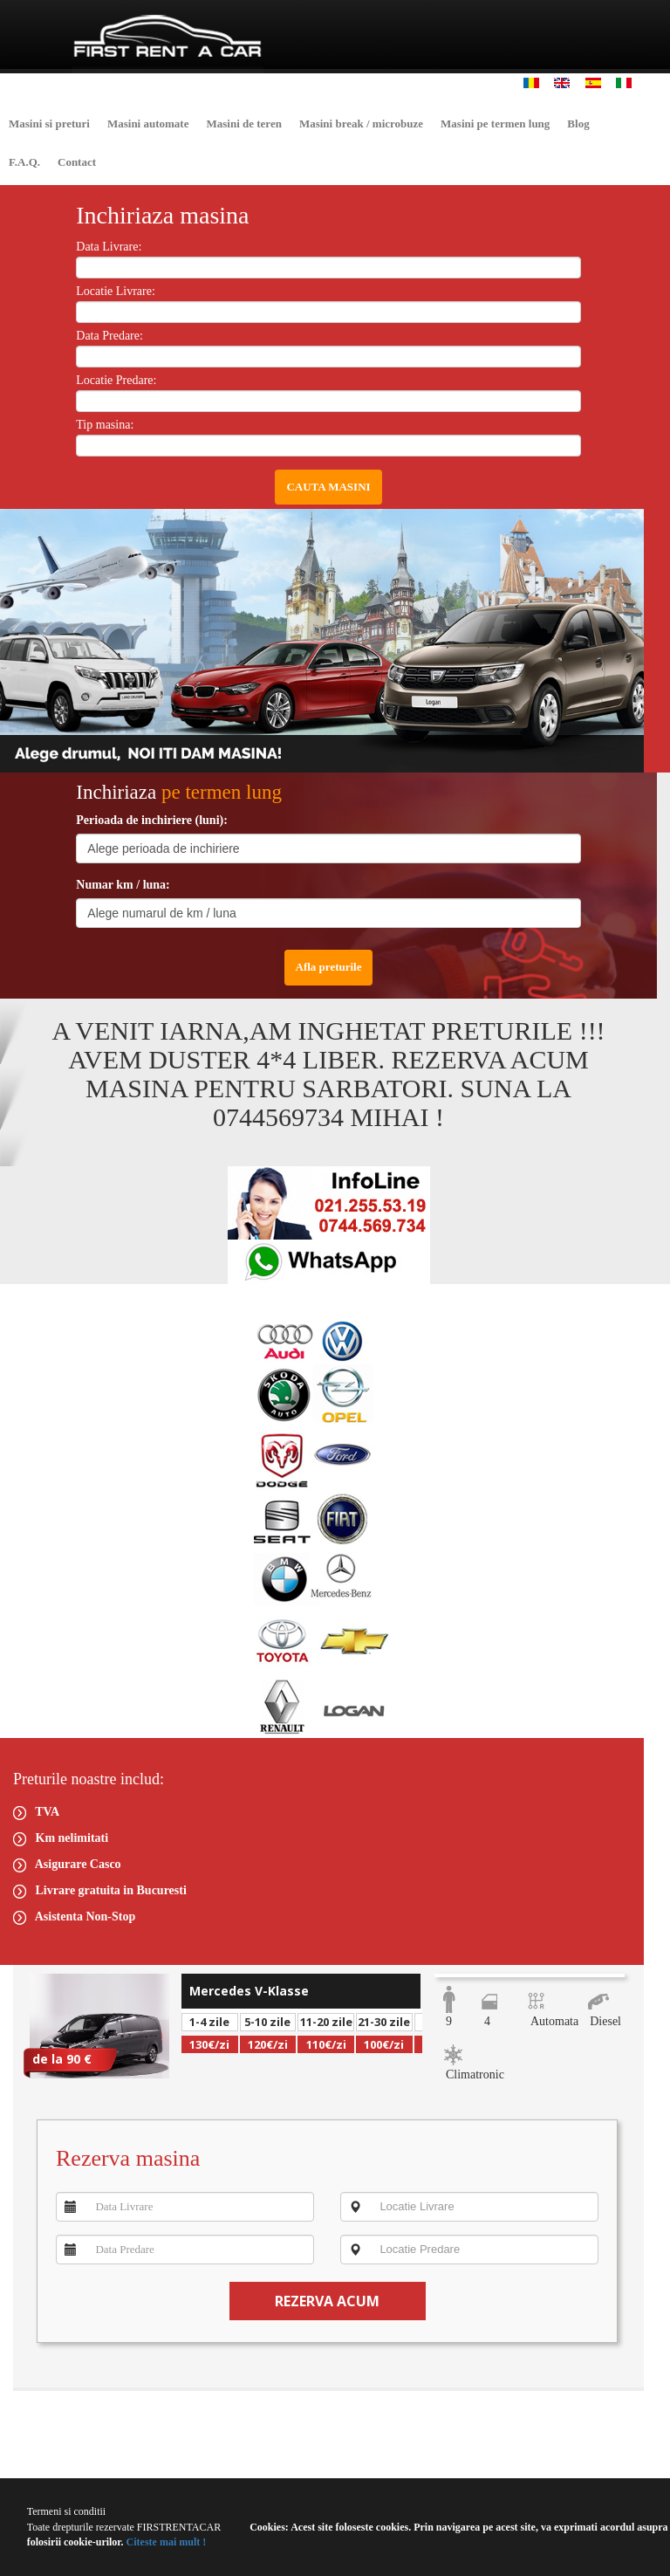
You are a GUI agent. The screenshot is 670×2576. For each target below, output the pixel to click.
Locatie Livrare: (115, 291)
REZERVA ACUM (327, 2301)
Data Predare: (109, 335)
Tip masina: (104, 424)
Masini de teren (243, 123)
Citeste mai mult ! (165, 2542)
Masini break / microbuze (361, 123)
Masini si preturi (49, 123)
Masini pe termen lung (495, 123)
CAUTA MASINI (328, 486)
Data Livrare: (108, 246)
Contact (77, 161)
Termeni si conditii (66, 2511)
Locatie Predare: (116, 380)
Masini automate (148, 123)
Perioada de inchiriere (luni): (152, 820)
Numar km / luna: (122, 884)
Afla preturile (329, 966)
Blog (578, 123)
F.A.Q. (24, 161)
